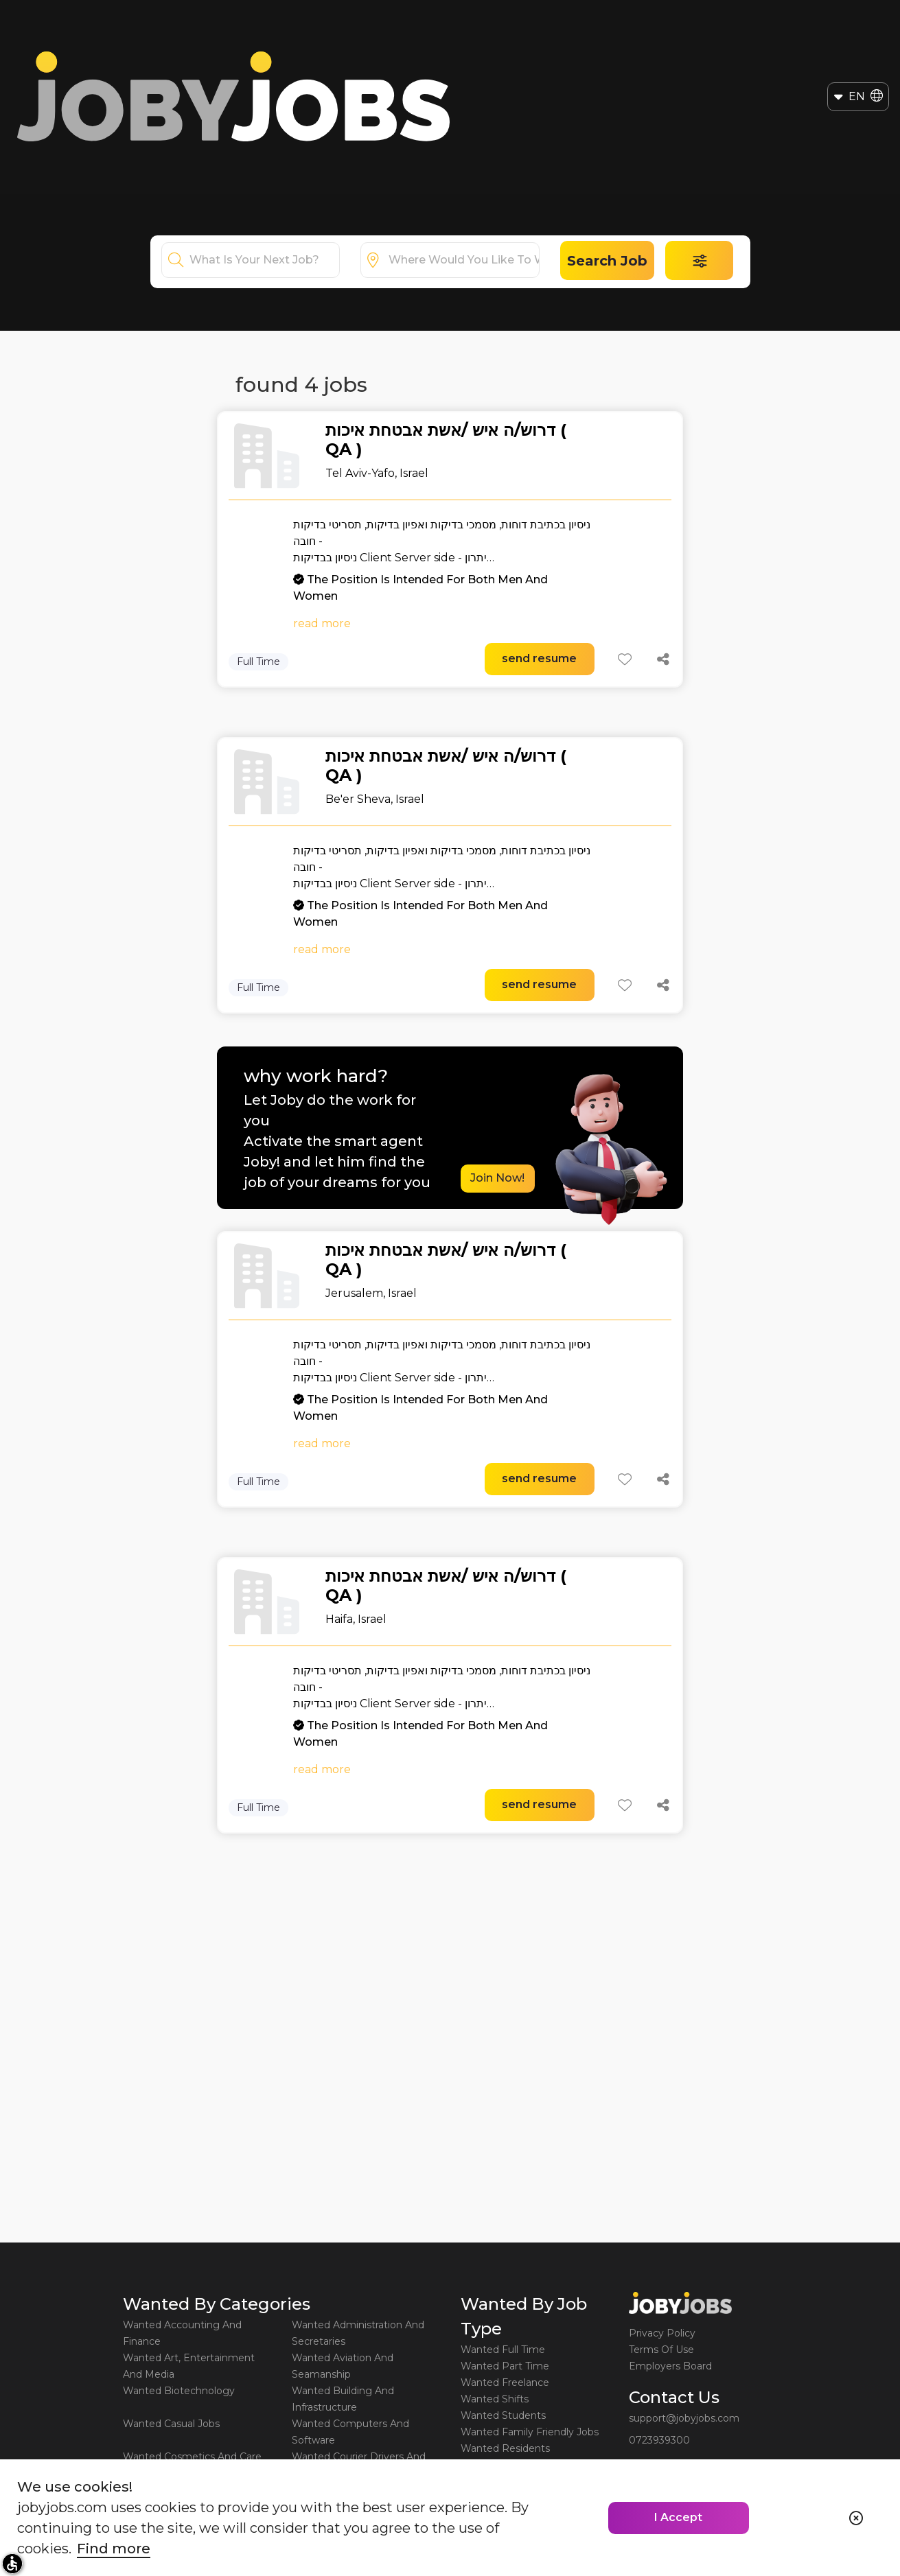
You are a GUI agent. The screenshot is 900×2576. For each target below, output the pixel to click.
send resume (539, 658)
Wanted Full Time (503, 2349)
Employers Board (670, 2366)
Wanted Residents (505, 2448)
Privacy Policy (662, 2333)
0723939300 (659, 2440)
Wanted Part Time (505, 2366)
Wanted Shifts (495, 2399)
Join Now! (497, 1177)
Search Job (607, 261)
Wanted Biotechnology (179, 2391)
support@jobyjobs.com (684, 2418)
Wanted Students (503, 2415)
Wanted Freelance (505, 2382)
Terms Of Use (661, 2349)
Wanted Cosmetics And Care (192, 2456)
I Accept (678, 2517)
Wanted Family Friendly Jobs (530, 2432)
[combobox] (264, 260)
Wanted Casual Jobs (171, 2423)
